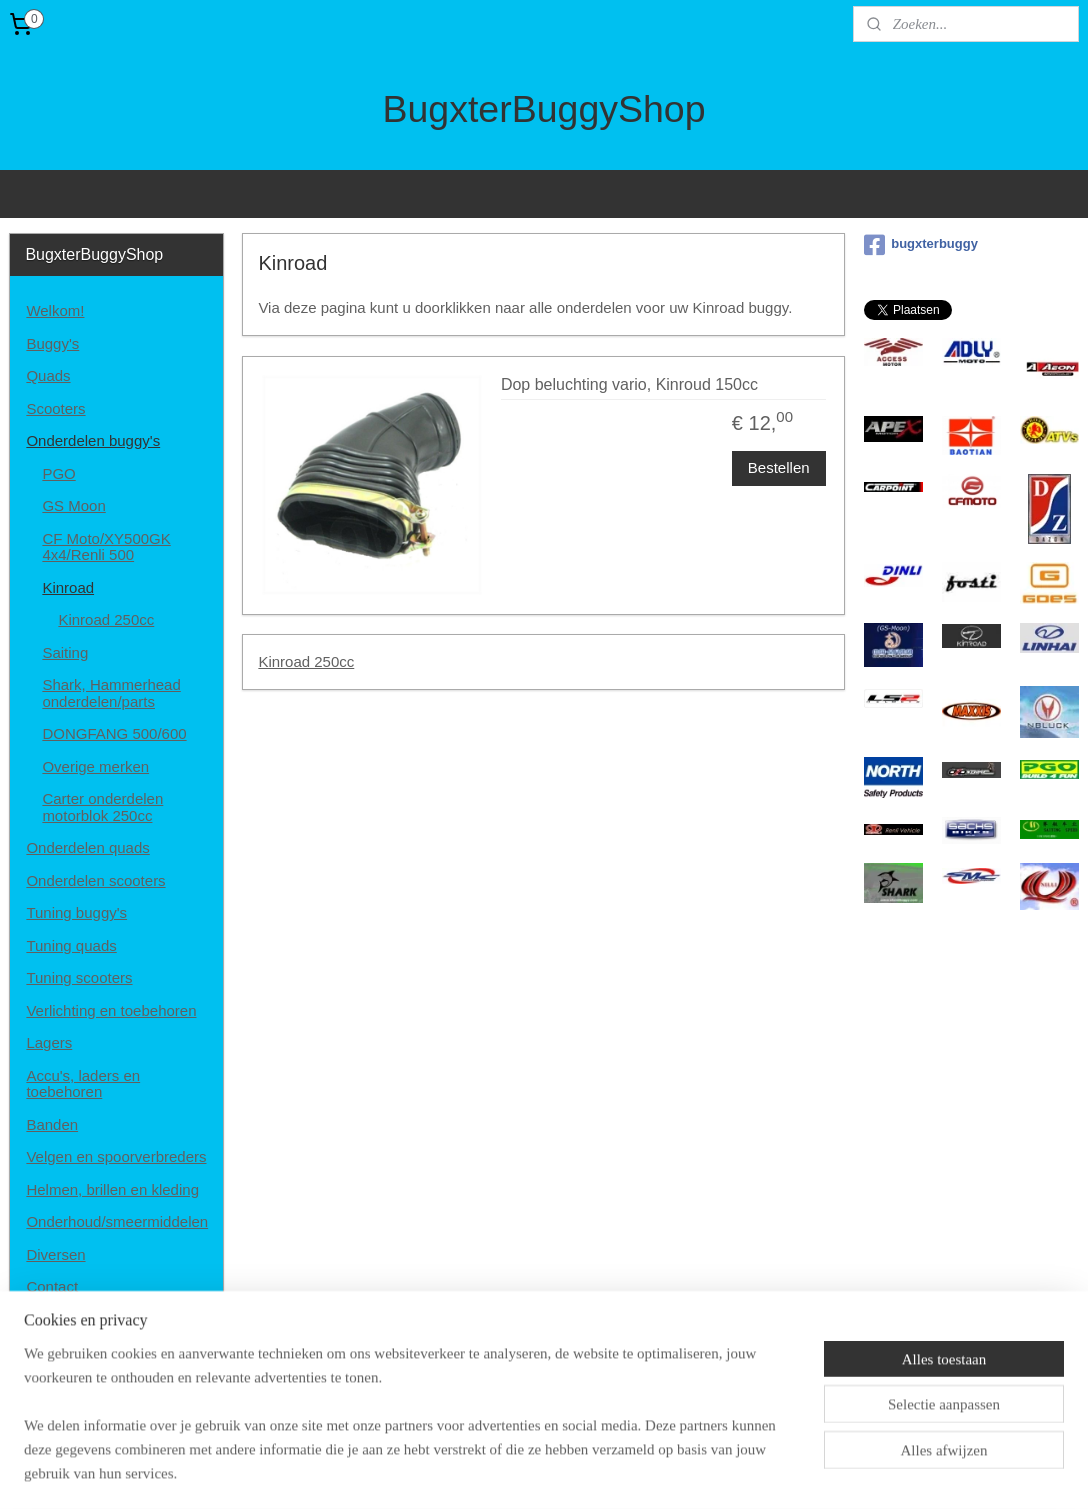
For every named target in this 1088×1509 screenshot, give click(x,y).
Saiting (65, 652)
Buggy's (52, 343)
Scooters (55, 408)
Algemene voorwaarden (105, 1351)
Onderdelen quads (87, 847)
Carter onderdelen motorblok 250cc (102, 807)
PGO (58, 473)
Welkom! (55, 310)
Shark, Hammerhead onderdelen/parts (111, 693)
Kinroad (68, 587)
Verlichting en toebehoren (111, 1010)
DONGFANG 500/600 (114, 733)
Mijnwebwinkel (752, 1472)
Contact (52, 1286)
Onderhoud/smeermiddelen (117, 1221)
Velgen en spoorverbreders (116, 1156)
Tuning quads (71, 945)
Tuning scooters (79, 977)
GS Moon (73, 505)
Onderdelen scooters (95, 880)
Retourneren (67, 1384)
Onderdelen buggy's (93, 440)
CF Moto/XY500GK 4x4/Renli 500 (106, 547)
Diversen (55, 1254)
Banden (52, 1124)
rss (531, 1472)
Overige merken (95, 766)
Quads (48, 375)
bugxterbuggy (921, 245)
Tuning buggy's (76, 912)
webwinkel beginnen (597, 1472)
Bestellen (779, 466)
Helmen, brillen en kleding (112, 1189)
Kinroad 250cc (307, 661)
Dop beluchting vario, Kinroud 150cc (629, 384)
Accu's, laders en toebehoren (83, 1084)
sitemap (496, 1472)
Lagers (49, 1042)
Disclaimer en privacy (97, 1319)
